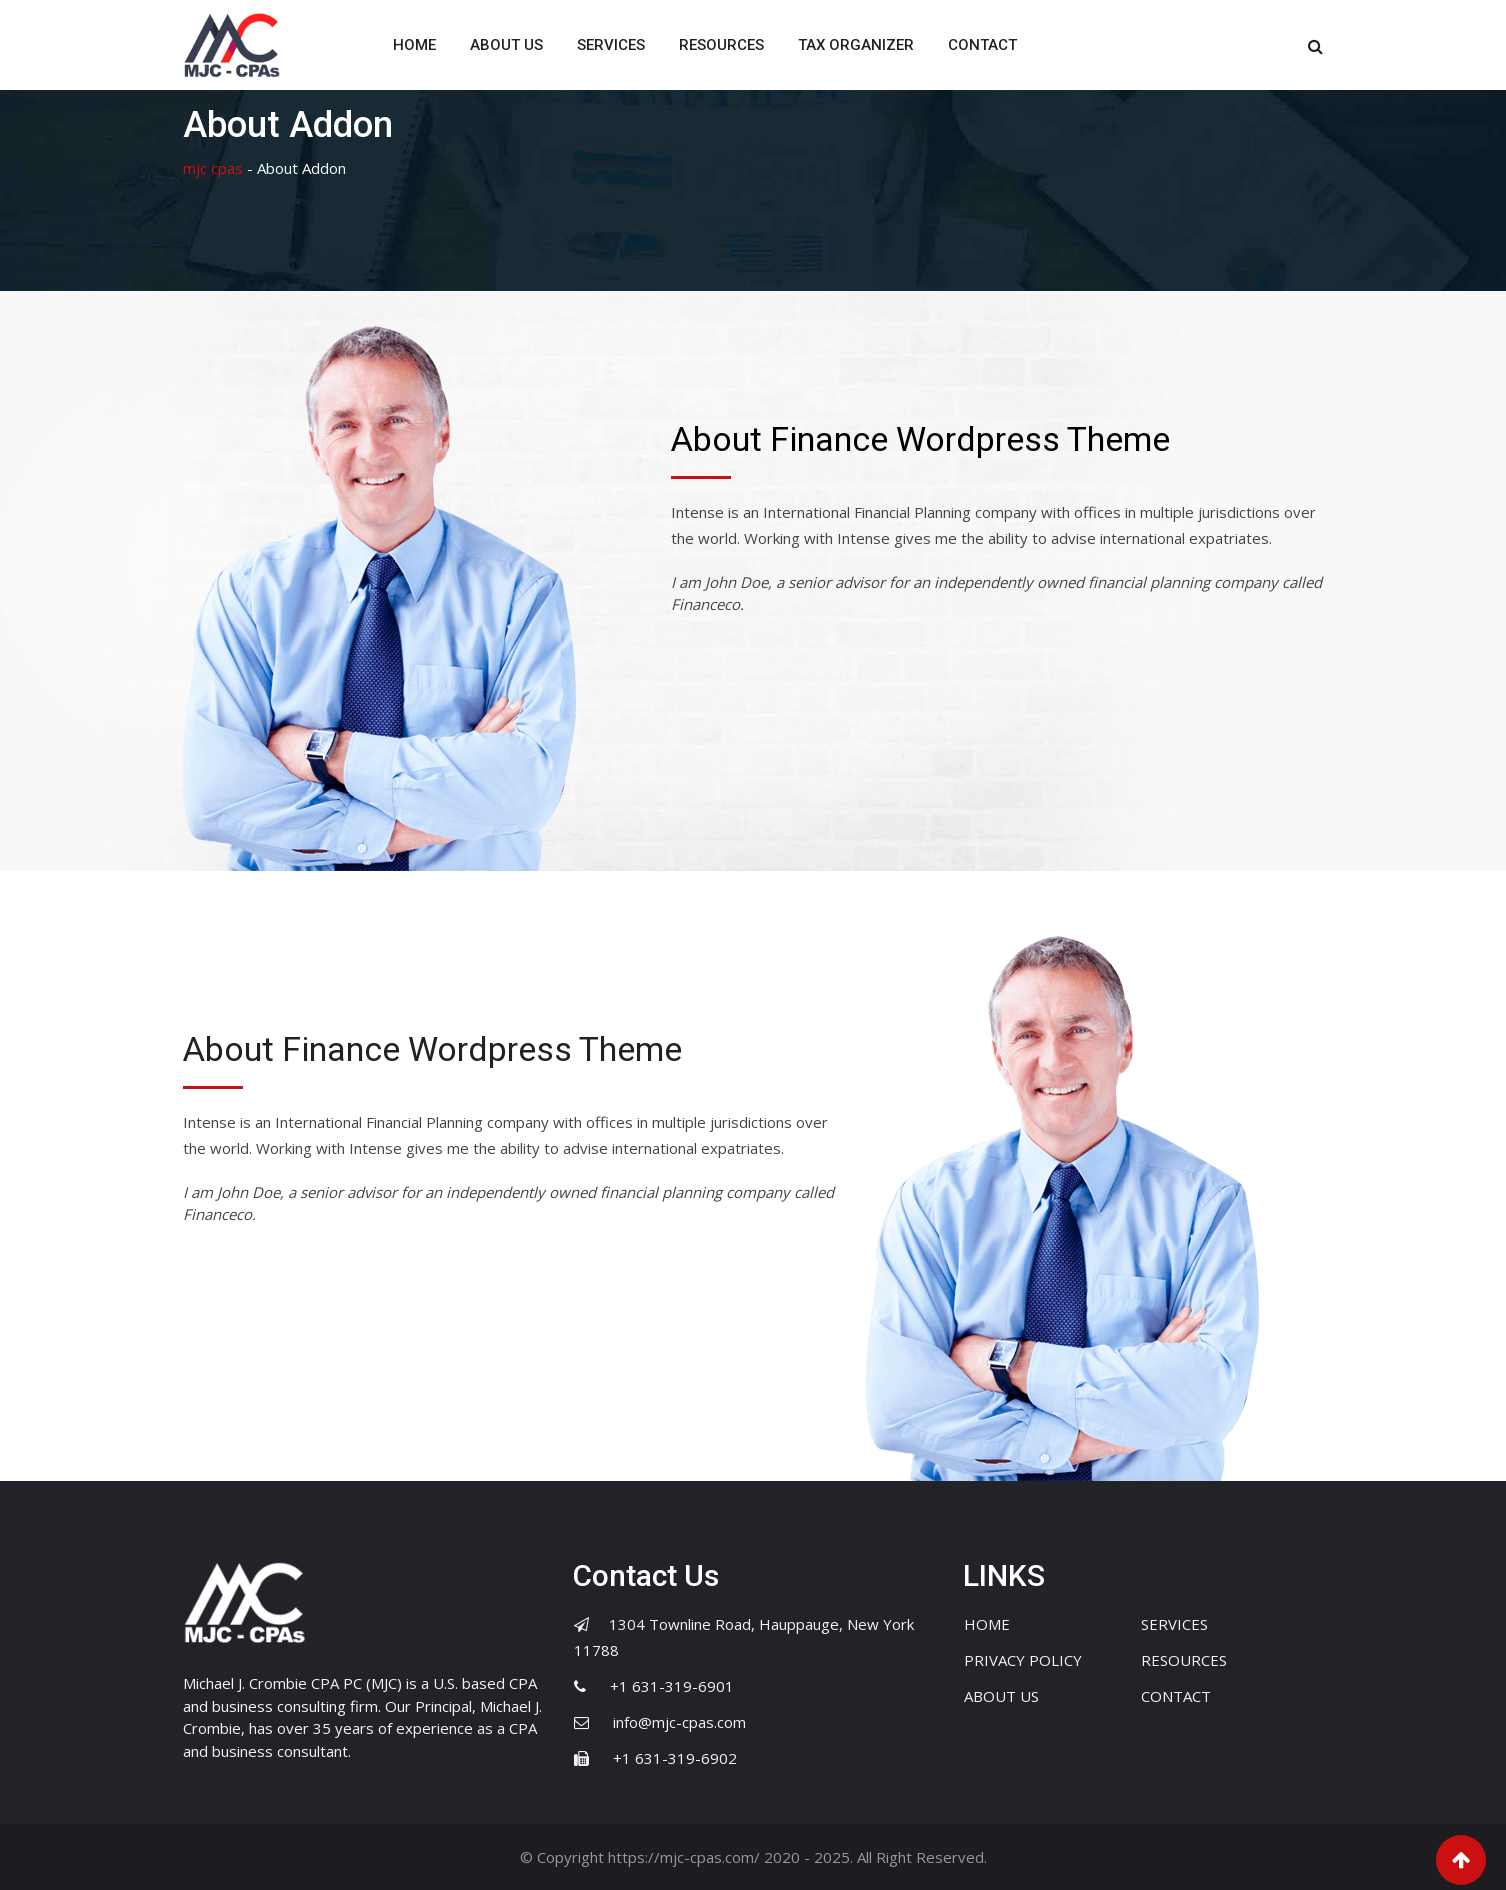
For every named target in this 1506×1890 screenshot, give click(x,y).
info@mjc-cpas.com (679, 1722)
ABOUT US (506, 45)
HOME (414, 45)
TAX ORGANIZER (856, 45)
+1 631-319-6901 (672, 1686)
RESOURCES (721, 45)
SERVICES (611, 45)
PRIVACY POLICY (1023, 1660)
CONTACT (982, 45)
